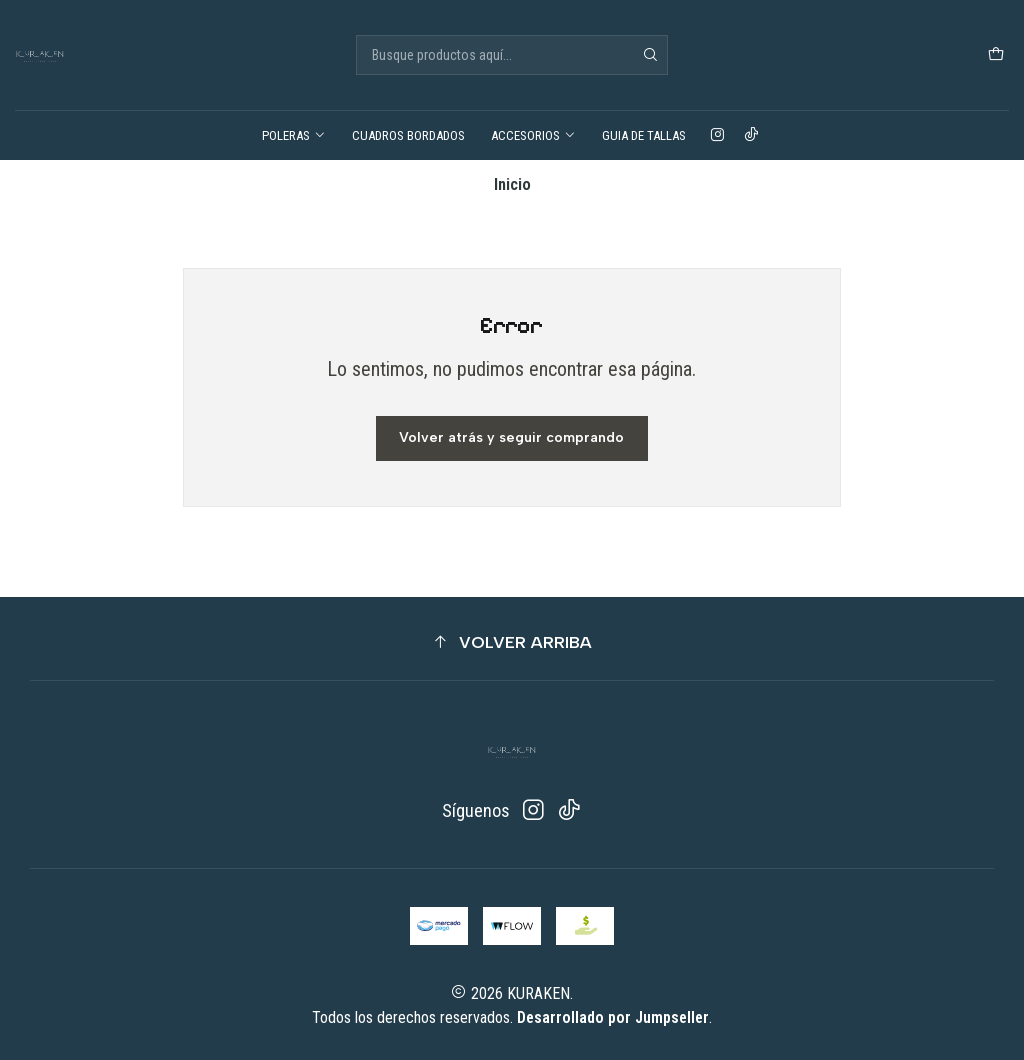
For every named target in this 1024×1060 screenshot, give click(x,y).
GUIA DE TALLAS (644, 135)
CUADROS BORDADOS (408, 135)
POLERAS (294, 135)
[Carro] (995, 55)
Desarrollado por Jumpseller (613, 1017)
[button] (512, 642)
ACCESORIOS (533, 135)
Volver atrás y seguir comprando (511, 437)
